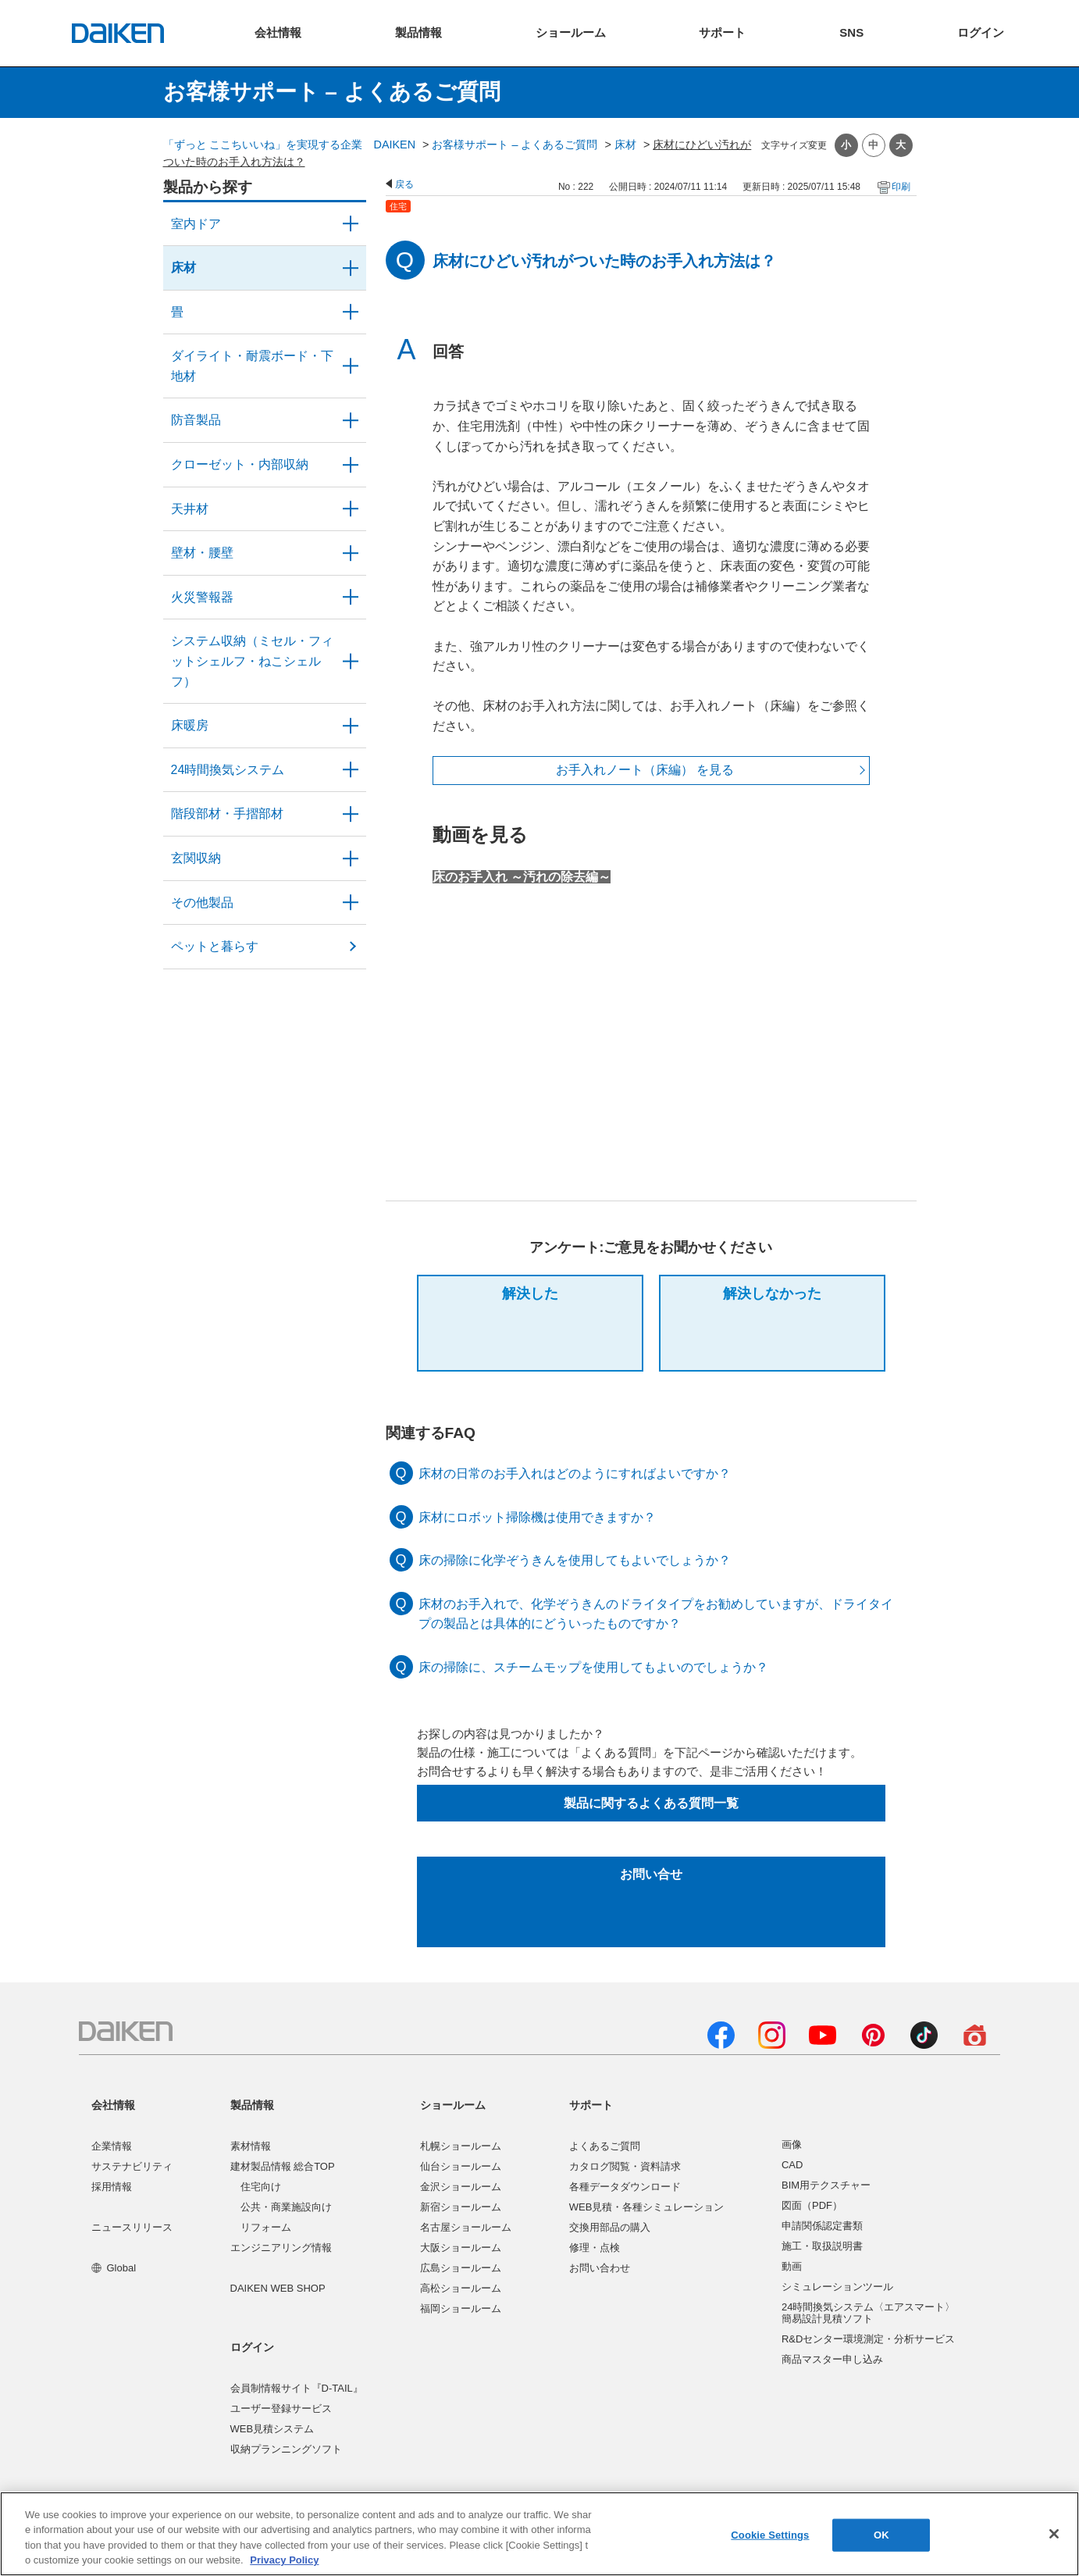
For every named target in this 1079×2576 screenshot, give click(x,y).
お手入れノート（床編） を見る (645, 769)
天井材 (189, 509)
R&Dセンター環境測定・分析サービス (868, 2339)
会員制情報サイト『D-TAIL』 (296, 2388)
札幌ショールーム (460, 2146)
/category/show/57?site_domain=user (350, 814)
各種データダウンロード (625, 2186)
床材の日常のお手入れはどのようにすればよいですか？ (574, 1473)
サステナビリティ (132, 2166)
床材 (625, 144)
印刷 (901, 186)
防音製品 (196, 419)
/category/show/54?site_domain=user (350, 465)
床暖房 (189, 725)
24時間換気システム (228, 769)
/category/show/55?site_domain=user (350, 661)
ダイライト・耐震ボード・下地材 (252, 366)
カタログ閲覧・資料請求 (625, 2166)
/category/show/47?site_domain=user (350, 553)
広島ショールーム (460, 2268)
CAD (792, 2165)
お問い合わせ (599, 2268)
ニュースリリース (132, 2227)
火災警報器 (202, 597)
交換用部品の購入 (609, 2227)
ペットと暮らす (214, 946)
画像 (792, 2144)
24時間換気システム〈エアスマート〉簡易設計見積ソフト (868, 2313)
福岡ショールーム (460, 2308)
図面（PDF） (812, 2205)
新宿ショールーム (460, 2207)
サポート (591, 2105)
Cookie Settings (770, 2535)
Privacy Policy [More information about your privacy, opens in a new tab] (284, 2560)
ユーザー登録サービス (281, 2408)
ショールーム (453, 2105)
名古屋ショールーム (465, 2227)
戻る (404, 184)
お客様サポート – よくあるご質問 (514, 144)
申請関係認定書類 (822, 2226)
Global (113, 2268)
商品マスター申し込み (832, 2359)
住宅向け (260, 2186)
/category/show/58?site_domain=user (350, 903)
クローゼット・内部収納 (239, 464)
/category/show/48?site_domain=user (350, 366)
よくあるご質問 (604, 2146)
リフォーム (265, 2227)
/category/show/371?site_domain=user (350, 224)
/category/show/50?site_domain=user (350, 420)
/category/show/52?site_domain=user (350, 597)
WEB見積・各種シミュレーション (647, 2207)
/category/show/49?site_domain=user (350, 509)
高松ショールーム (460, 2288)
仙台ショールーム (460, 2166)
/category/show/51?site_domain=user (350, 770)
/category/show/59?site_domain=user (350, 268)
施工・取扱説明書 (822, 2246)
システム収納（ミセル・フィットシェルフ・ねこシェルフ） (252, 660)
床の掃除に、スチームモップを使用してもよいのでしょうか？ (593, 1667)
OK (881, 2535)
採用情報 (111, 2186)
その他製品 (202, 902)
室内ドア (196, 223)
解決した (530, 1293)
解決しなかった (772, 1293)
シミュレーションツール (837, 2286)
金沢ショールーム (460, 2186)
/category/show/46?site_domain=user (350, 312)
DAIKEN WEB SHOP (278, 2288)
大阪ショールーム (460, 2247)
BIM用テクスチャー (826, 2185)
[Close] (1054, 2534)
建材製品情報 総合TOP (282, 2166)
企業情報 (111, 2146)
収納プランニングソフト (286, 2449)
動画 (792, 2266)
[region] (539, 2534)
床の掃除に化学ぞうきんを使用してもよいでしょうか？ (574, 1560)
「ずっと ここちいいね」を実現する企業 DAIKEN (289, 144)
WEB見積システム (272, 2429)
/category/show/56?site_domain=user (350, 858)
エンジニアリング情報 (281, 2247)
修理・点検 (594, 2247)
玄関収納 (196, 858)
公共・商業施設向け (286, 2207)
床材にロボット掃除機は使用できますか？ (537, 1517)
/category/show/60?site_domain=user (350, 725)
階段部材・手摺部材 (227, 813)
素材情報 (250, 2146)
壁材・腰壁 (202, 552)
